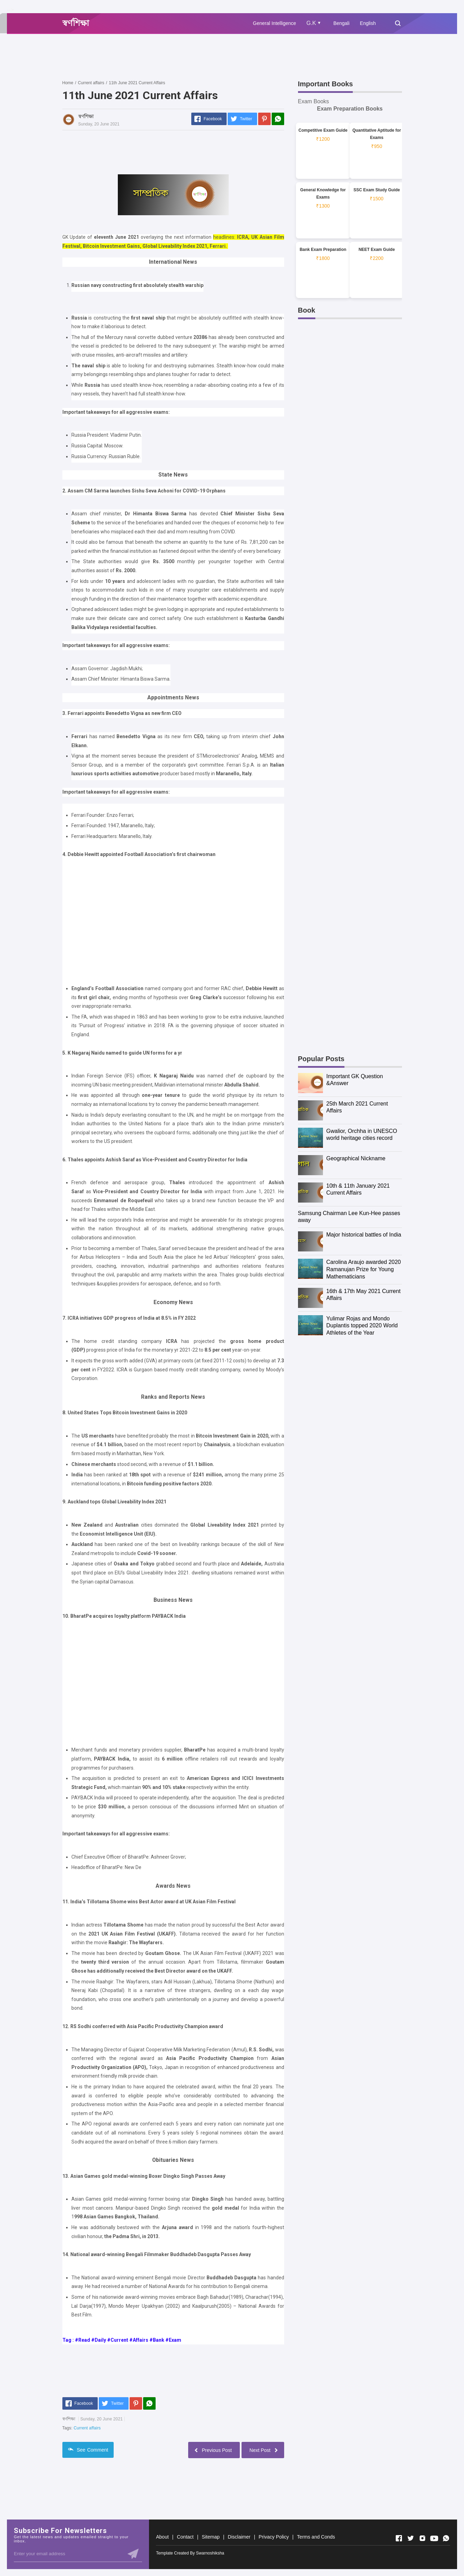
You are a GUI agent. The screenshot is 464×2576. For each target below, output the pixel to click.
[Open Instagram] (422, 2538)
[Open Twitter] (410, 2538)
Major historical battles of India (363, 1235)
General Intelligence (274, 23)
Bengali (341, 23)
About (162, 2537)
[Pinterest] (264, 119)
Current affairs (86, 2428)
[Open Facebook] (399, 2538)
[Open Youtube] (434, 2538)
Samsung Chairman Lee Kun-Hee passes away (349, 1216)
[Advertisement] (188, 56)
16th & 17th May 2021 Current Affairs (363, 1294)
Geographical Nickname (356, 1158)
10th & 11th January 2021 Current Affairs (358, 1189)
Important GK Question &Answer (354, 1079)
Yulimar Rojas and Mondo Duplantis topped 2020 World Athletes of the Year (362, 1326)
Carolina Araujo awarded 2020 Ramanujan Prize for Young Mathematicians (363, 1269)
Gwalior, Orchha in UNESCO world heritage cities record (361, 1134)
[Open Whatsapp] (446, 2538)
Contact (185, 2537)
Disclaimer (239, 2537)
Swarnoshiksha (210, 2553)
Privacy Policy (274, 2537)
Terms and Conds (316, 2537)
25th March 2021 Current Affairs (357, 1107)
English (368, 23)
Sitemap (210, 2537)
